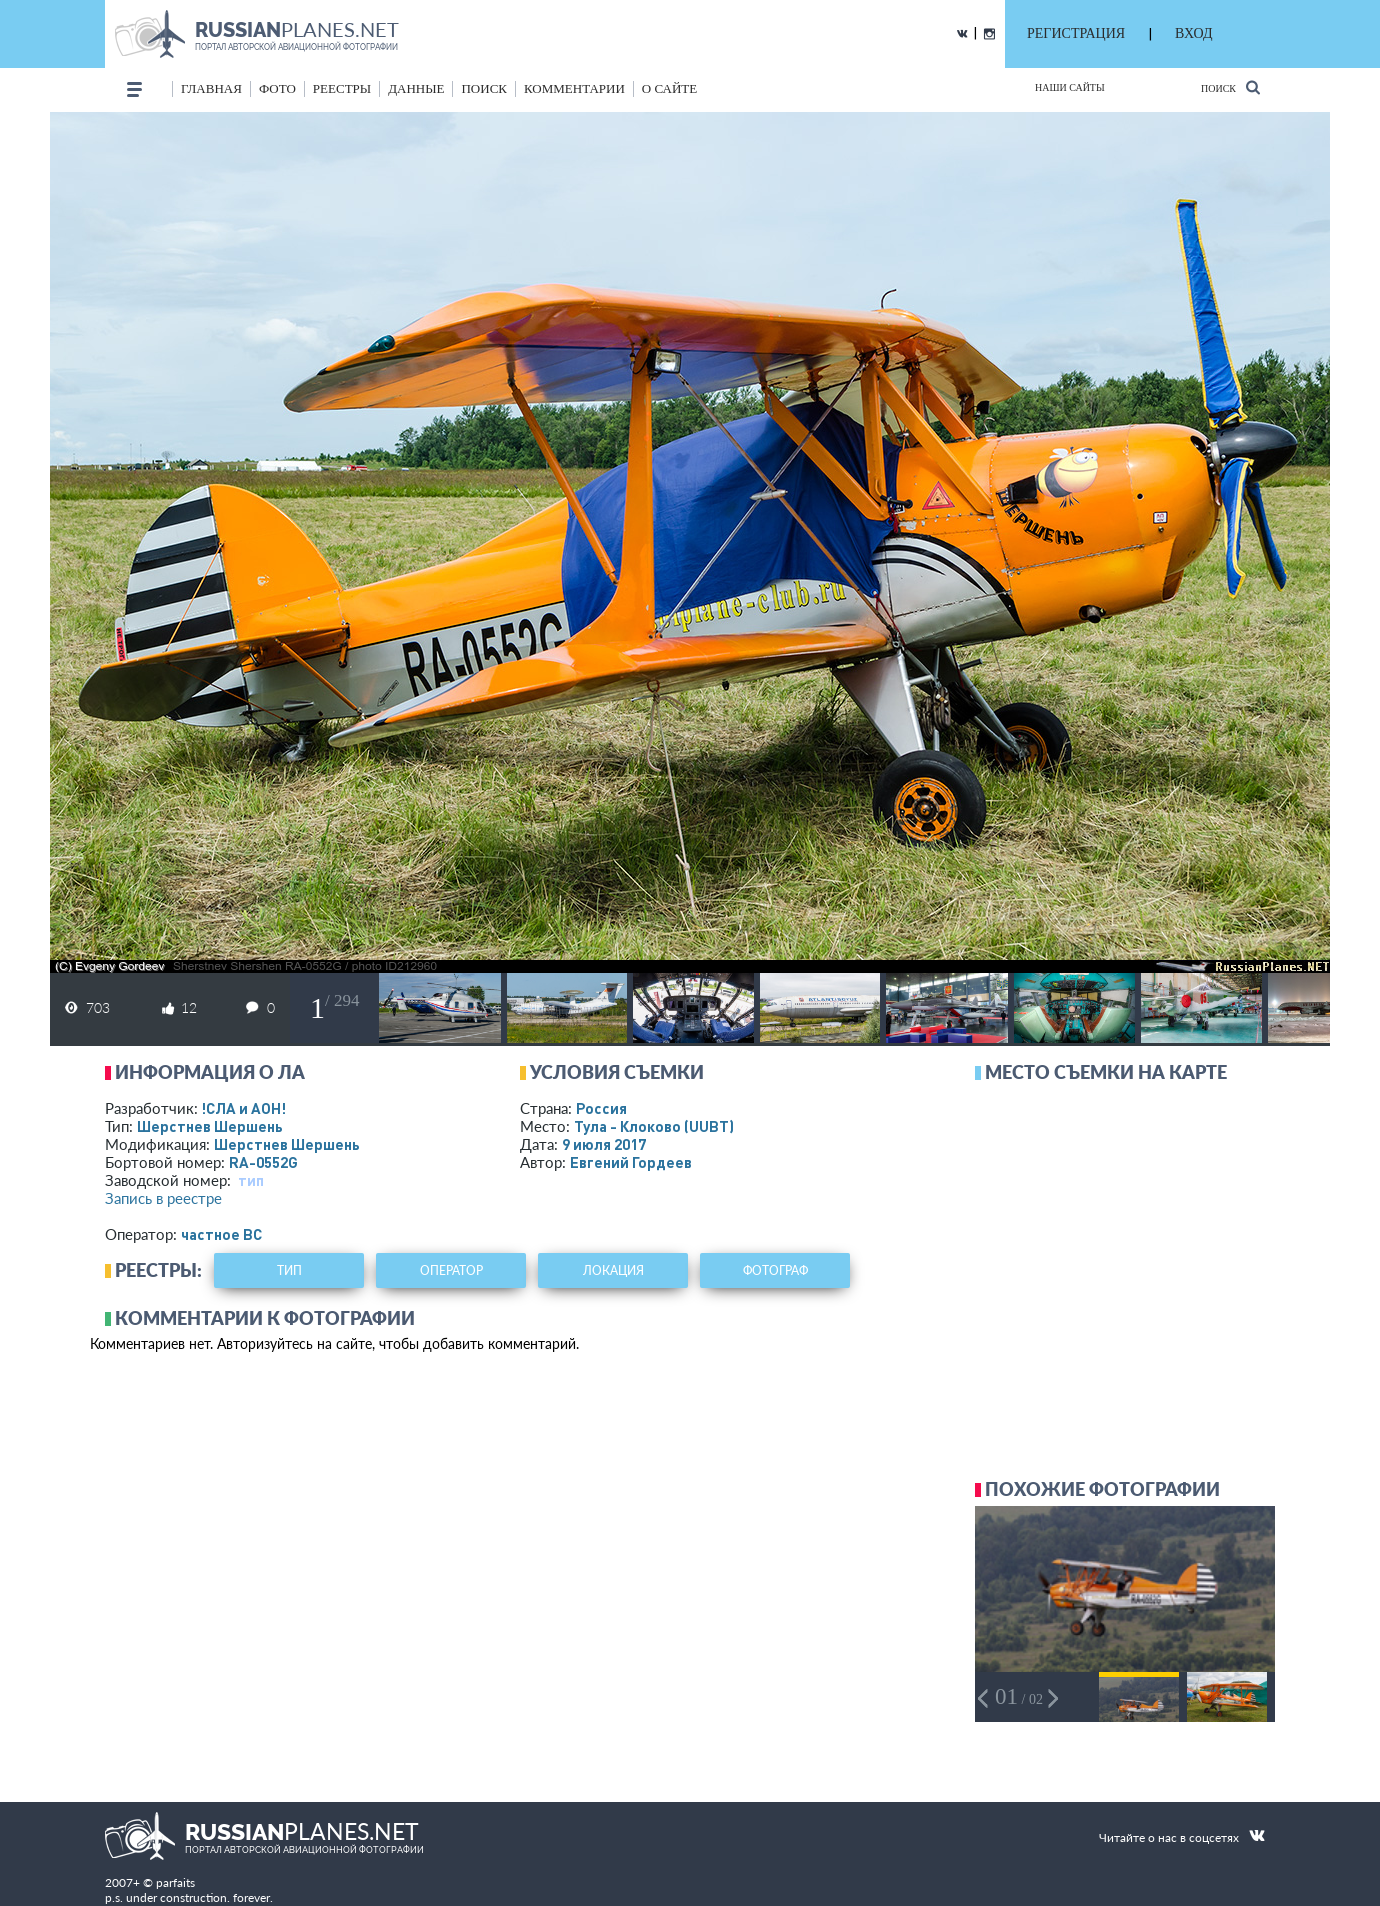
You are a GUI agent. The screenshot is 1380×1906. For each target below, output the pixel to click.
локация (613, 1270)
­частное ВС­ (221, 1234)
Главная (211, 88)
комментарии (574, 88)
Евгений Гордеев (631, 1162)
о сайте (669, 88)
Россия (601, 1108)
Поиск (1230, 87)
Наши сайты (1070, 87)
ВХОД (1193, 33)
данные (416, 88)
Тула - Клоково (654, 1126)
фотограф (775, 1270)
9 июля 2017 (604, 1144)
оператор (451, 1270)
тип (251, 1180)
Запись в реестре (163, 1198)
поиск (484, 88)
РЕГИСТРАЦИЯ (1076, 33)
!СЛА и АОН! (243, 1108)
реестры (342, 88)
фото (277, 88)
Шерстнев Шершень (210, 1126)
